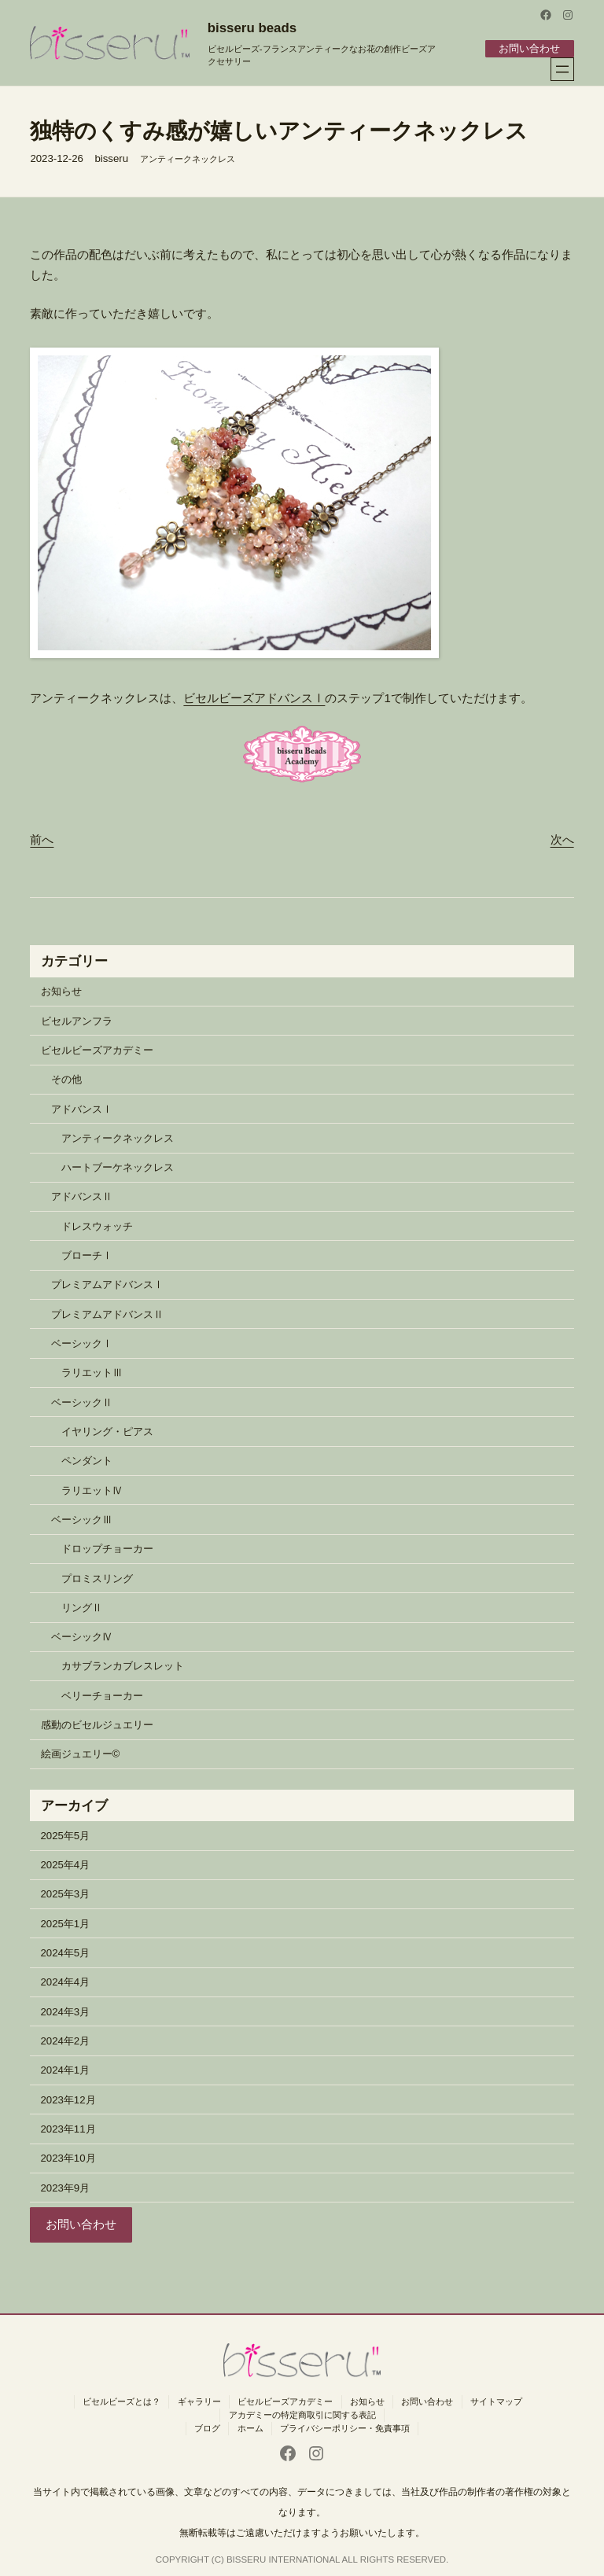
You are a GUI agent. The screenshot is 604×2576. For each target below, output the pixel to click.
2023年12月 (68, 2099)
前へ (41, 838)
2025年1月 (65, 1923)
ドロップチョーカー (107, 1549)
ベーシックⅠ (81, 1343)
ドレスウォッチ (97, 1225)
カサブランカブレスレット (122, 1666)
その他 (66, 1079)
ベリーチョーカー (102, 1695)
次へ (562, 838)
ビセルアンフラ (76, 1020)
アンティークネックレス (187, 158)
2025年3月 (65, 1894)
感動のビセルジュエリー (97, 1724)
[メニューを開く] (562, 69)
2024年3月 (65, 2011)
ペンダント (86, 1460)
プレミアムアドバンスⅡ (107, 1313)
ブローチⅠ (86, 1254)
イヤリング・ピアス (107, 1431)
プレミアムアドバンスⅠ (107, 1284)
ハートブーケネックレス (117, 1166)
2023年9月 (65, 2187)
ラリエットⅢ (92, 1372)
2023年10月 (68, 2158)
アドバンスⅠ (81, 1108)
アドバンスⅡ (81, 1196)
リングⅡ (81, 1607)
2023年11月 (68, 2128)
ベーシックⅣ (81, 1636)
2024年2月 (65, 2040)
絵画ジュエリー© (80, 1754)
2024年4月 (65, 1982)
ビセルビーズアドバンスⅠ (254, 697)
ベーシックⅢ (81, 1519)
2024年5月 (65, 1952)
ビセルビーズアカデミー (97, 1049)
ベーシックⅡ (81, 1402)
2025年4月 (65, 1865)
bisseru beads (252, 27)
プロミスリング (97, 1578)
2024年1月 (65, 2070)
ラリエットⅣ (92, 1490)
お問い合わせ (529, 48)
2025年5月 (65, 1835)
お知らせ (61, 991)
